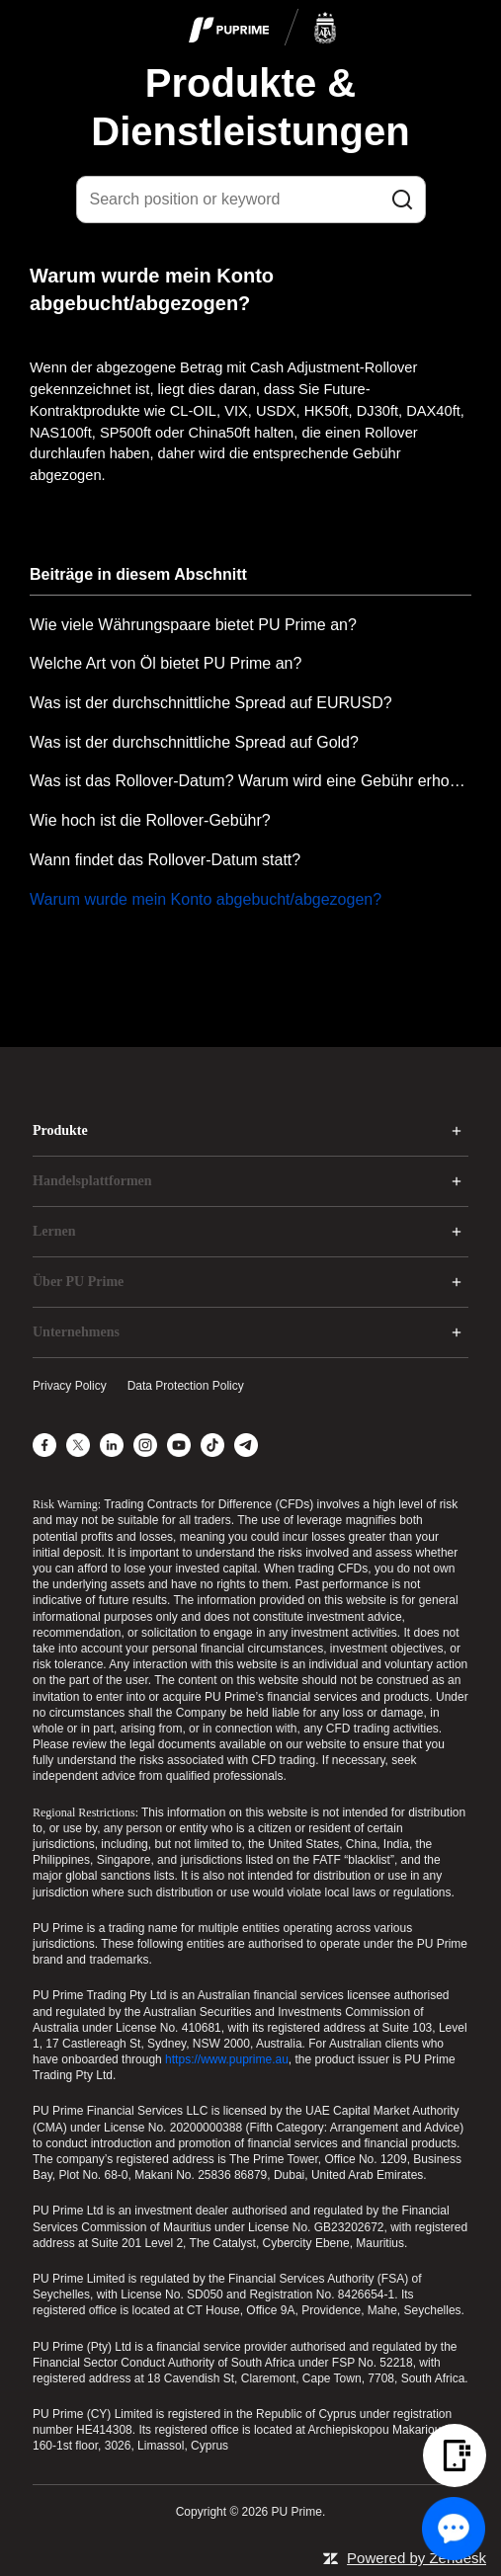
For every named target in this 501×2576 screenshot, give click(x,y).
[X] (78, 1445)
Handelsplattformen (92, 1180)
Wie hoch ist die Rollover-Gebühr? (150, 820)
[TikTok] (212, 1445)
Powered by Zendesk (416, 2557)
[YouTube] (179, 1445)
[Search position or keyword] (251, 199)
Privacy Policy (70, 1386)
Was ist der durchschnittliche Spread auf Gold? (194, 742)
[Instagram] (145, 1445)
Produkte (60, 1130)
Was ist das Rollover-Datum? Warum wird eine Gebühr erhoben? (250, 780)
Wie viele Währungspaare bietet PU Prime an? (193, 624)
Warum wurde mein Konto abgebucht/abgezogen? (205, 899)
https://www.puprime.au (227, 2059)
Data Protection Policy (185, 1386)
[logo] (263, 28)
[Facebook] (44, 1445)
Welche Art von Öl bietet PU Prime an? (165, 663)
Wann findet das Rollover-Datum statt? (165, 859)
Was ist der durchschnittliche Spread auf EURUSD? (211, 702)
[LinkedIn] (112, 1445)
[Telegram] (246, 1445)
